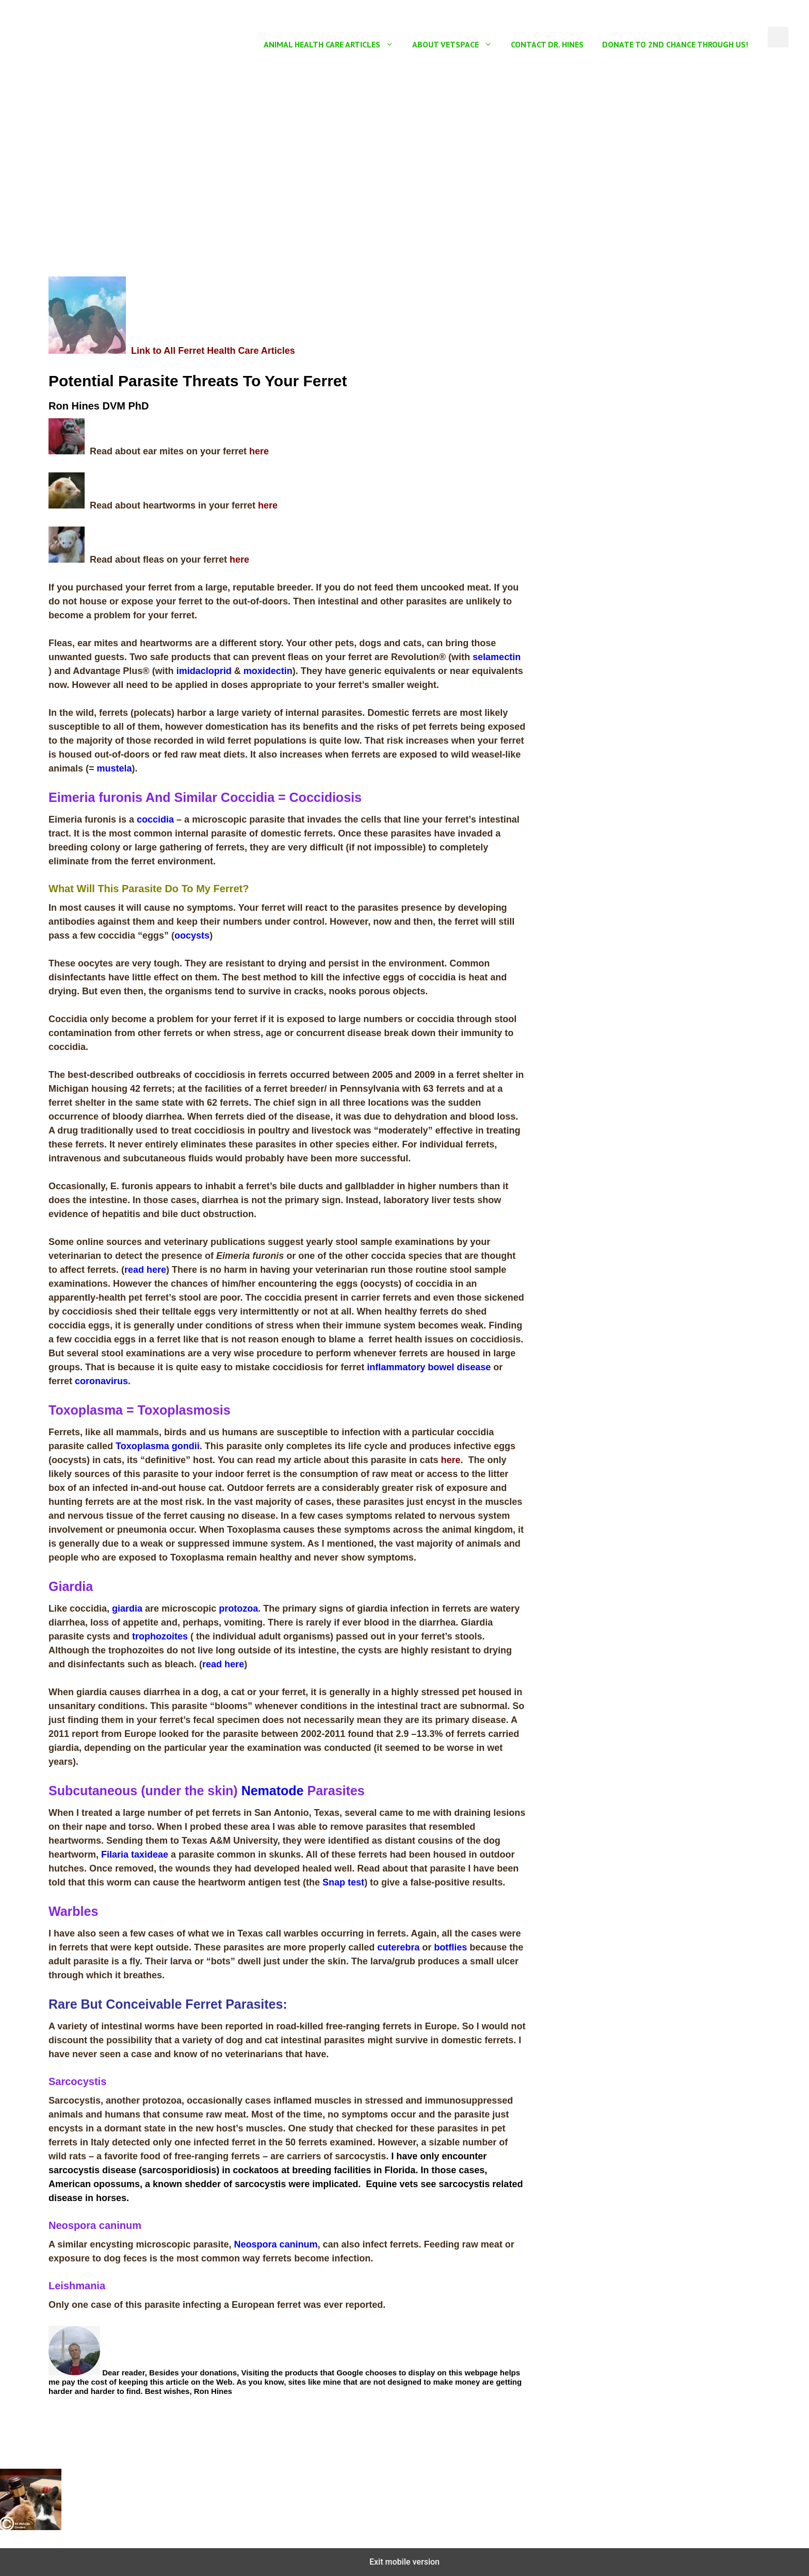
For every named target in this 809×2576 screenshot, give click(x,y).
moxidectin (268, 671)
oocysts (191, 935)
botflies (450, 1947)
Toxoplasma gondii (158, 1446)
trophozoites (160, 1636)
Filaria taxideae (134, 1854)
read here (145, 1270)
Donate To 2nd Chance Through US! (675, 44)
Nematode (272, 1790)
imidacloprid (204, 671)
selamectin (497, 657)
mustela (114, 768)
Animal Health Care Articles (333, 44)
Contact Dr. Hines (547, 44)
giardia (127, 1608)
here (259, 451)
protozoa (238, 1608)
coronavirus (101, 1381)
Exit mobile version (404, 2562)
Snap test (343, 1882)
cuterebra (398, 1947)
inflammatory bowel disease (429, 1367)
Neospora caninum (275, 2244)
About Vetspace (456, 44)
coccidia (155, 819)
